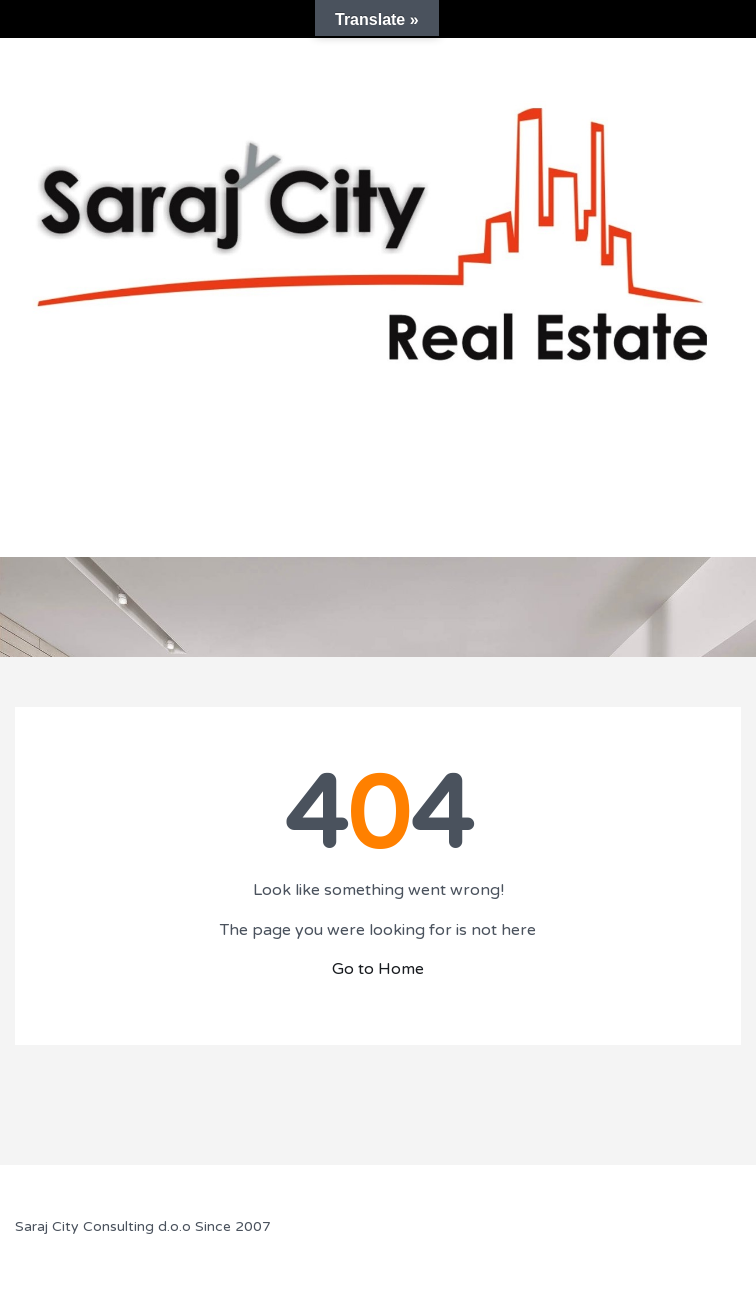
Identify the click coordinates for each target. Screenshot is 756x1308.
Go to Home (378, 969)
